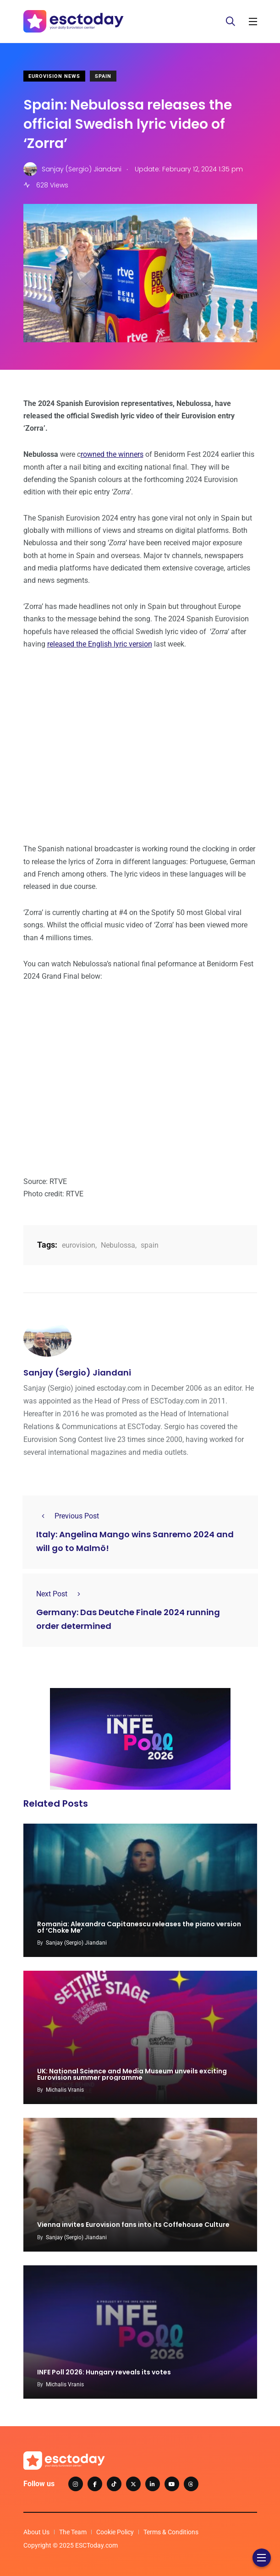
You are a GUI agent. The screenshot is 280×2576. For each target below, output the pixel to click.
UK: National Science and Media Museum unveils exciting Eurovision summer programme (132, 2074)
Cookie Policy (115, 2532)
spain (150, 1245)
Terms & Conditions (170, 2532)
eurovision (78, 1245)
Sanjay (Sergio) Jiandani (77, 1372)
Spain (103, 76)
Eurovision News (54, 76)
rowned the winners (112, 454)
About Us (36, 2532)
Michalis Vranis (65, 2090)
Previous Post (67, 1516)
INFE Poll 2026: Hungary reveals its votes (104, 2372)
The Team (73, 2532)
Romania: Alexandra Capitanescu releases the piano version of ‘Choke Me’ (139, 1927)
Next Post (61, 1593)
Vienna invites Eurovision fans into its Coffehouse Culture (133, 2225)
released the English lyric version (99, 644)
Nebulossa (118, 1245)
